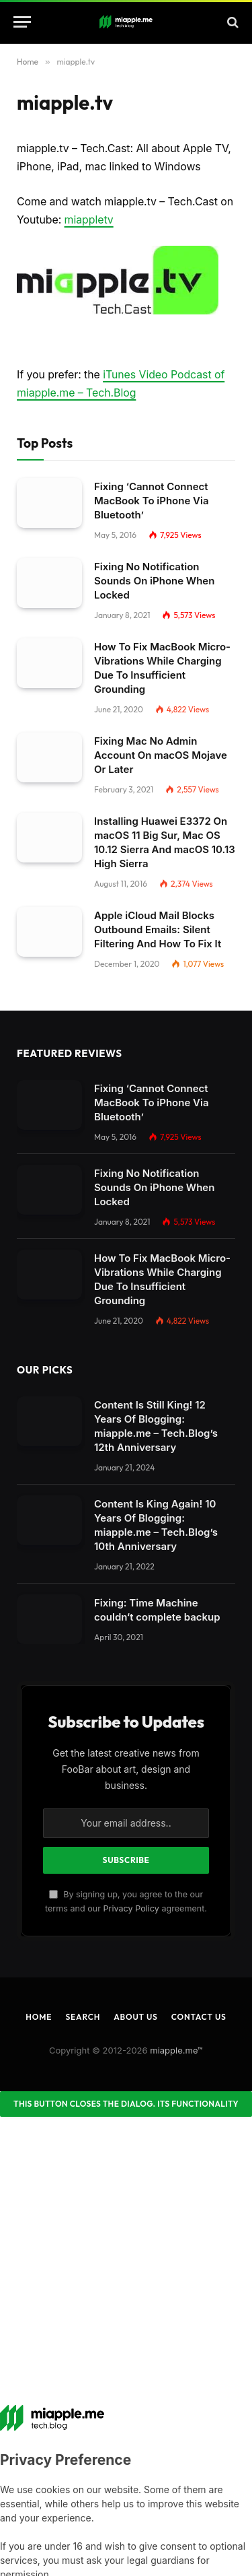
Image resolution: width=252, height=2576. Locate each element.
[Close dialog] (126, 2104)
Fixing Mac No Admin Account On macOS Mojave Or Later (160, 755)
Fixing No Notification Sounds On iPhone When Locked (154, 580)
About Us (135, 2017)
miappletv (89, 219)
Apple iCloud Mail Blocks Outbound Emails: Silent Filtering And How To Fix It (157, 929)
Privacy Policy (131, 1908)
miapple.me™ (176, 2050)
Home (39, 2017)
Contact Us (198, 2017)
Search (82, 2017)
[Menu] (22, 22)
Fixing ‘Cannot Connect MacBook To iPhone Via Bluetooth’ (151, 500)
